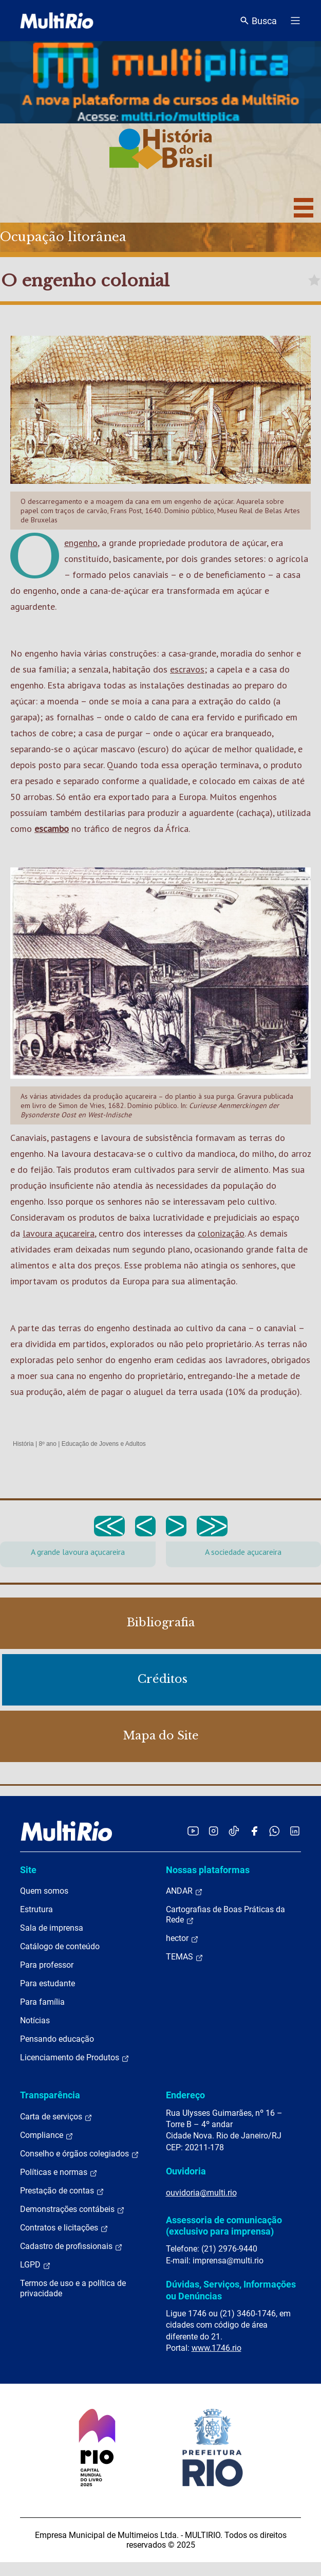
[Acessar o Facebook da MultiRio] (254, 1830)
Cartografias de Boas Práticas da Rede (225, 1914)
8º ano (47, 1443)
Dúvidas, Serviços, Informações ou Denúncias (231, 2290)
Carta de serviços (56, 2117)
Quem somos (44, 1891)
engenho (81, 543)
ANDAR (184, 1891)
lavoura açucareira (59, 1233)
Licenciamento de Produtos (74, 2058)
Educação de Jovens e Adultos (104, 1443)
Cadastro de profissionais (71, 2246)
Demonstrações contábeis (72, 2209)
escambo (51, 829)
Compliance (46, 2135)
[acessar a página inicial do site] (57, 20)
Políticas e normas (59, 2172)
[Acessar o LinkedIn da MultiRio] (295, 1830)
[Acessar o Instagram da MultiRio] (213, 1830)
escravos (187, 669)
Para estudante (47, 1983)
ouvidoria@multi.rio (201, 2193)
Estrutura (36, 1909)
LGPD (35, 2265)
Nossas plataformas (208, 1869)
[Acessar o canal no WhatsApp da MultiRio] (274, 1830)
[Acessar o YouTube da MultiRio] (193, 1830)
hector (182, 1938)
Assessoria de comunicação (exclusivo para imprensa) (224, 2226)
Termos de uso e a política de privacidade (73, 2288)
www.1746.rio (216, 2348)
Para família (42, 2002)
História (23, 1443)
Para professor (46, 1965)
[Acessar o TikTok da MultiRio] (234, 1830)
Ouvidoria (186, 2171)
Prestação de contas (62, 2191)
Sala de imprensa (51, 1928)
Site (28, 1869)
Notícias (35, 2020)
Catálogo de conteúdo (60, 1946)
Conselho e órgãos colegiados (79, 2154)
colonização (221, 1233)
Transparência (50, 2095)
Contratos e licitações (64, 2228)
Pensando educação (57, 2039)
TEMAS (184, 1957)
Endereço (185, 2095)
